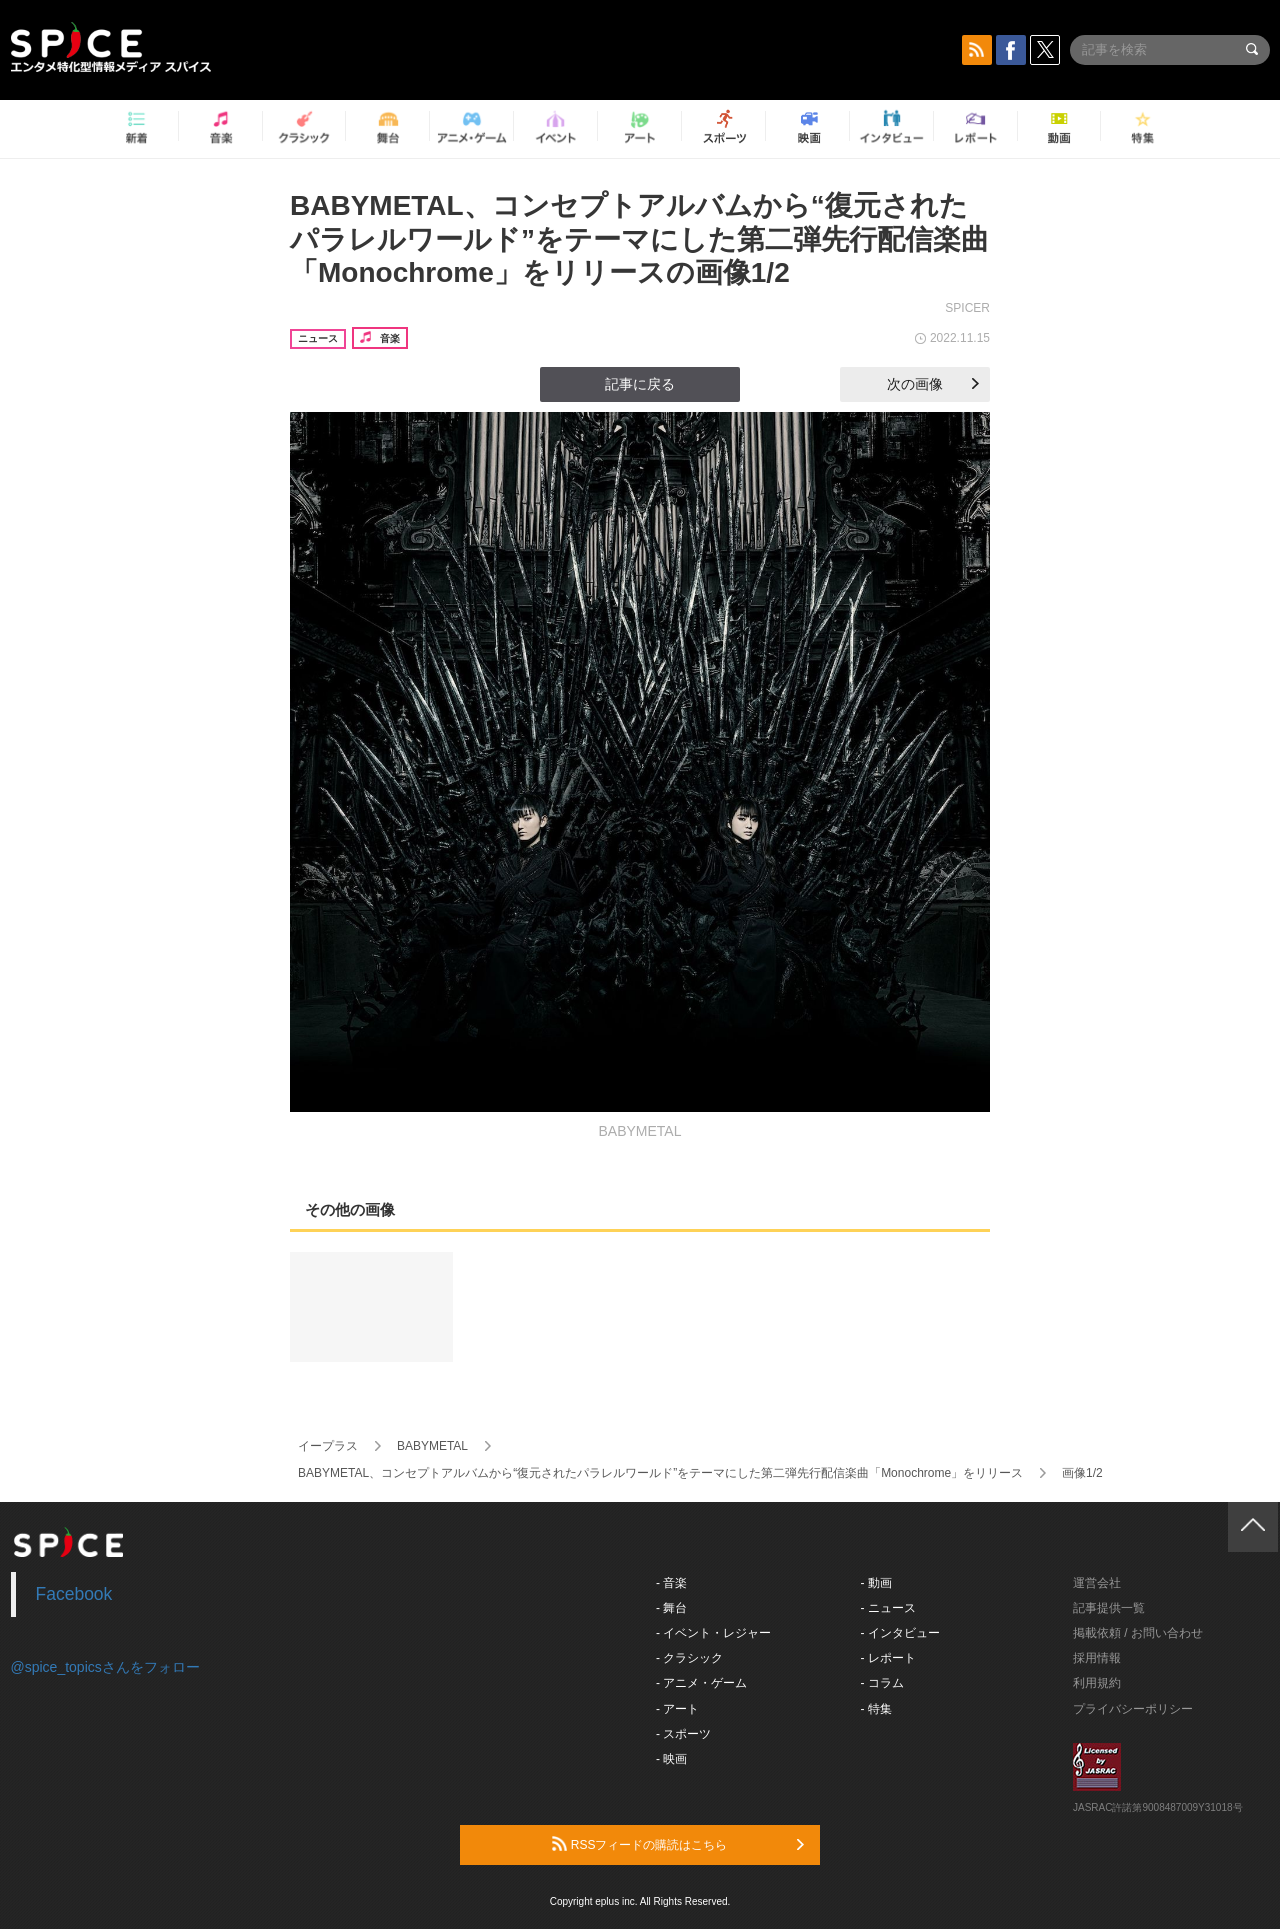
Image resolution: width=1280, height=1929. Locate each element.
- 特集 (876, 1709)
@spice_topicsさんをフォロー (105, 1667)
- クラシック (689, 1658)
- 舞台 (671, 1608)
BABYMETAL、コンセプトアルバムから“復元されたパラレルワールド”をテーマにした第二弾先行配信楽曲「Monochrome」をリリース (660, 1473)
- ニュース (888, 1608)
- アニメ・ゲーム (701, 1683)
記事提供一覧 (1109, 1608)
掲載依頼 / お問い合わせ (1138, 1633)
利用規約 (1097, 1683)
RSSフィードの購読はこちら (678, 1844)
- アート (677, 1709)
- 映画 (671, 1759)
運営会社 (1097, 1583)
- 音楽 (671, 1583)
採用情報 (1097, 1658)
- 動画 (876, 1583)
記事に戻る (640, 384)
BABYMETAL (432, 1446)
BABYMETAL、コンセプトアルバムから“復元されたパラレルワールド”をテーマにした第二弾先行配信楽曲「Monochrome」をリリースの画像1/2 (639, 239)
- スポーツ (683, 1734)
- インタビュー (900, 1633)
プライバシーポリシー (1133, 1709)
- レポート (888, 1658)
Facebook (74, 1594)
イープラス (328, 1446)
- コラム (882, 1683)
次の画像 (933, 384)
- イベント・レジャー (713, 1633)
